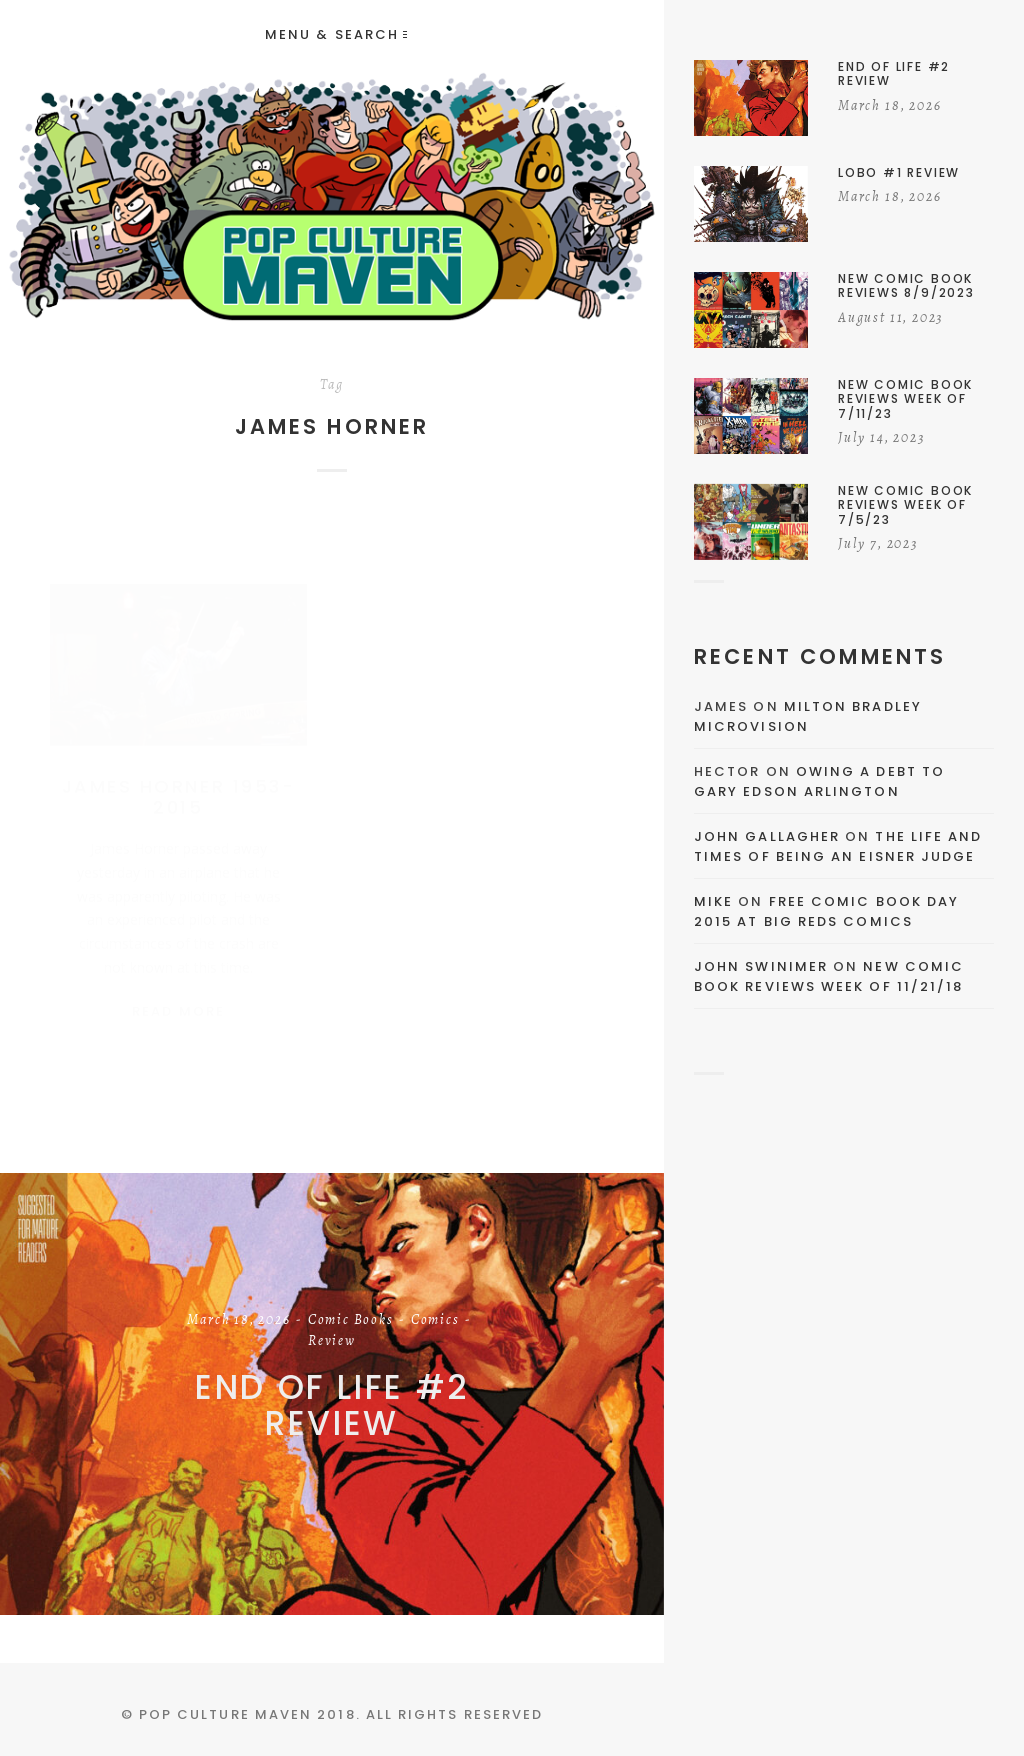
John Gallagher (767, 836)
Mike (713, 901)
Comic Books (351, 1321)
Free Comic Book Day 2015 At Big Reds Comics (826, 911)
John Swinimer (761, 966)
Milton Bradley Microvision (808, 716)
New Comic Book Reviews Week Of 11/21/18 (829, 976)
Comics (435, 1321)
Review (332, 1342)
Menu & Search (336, 34)
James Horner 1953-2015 (178, 777)
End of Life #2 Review (332, 1405)
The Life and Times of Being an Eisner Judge (838, 846)
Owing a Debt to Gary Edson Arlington (819, 781)
